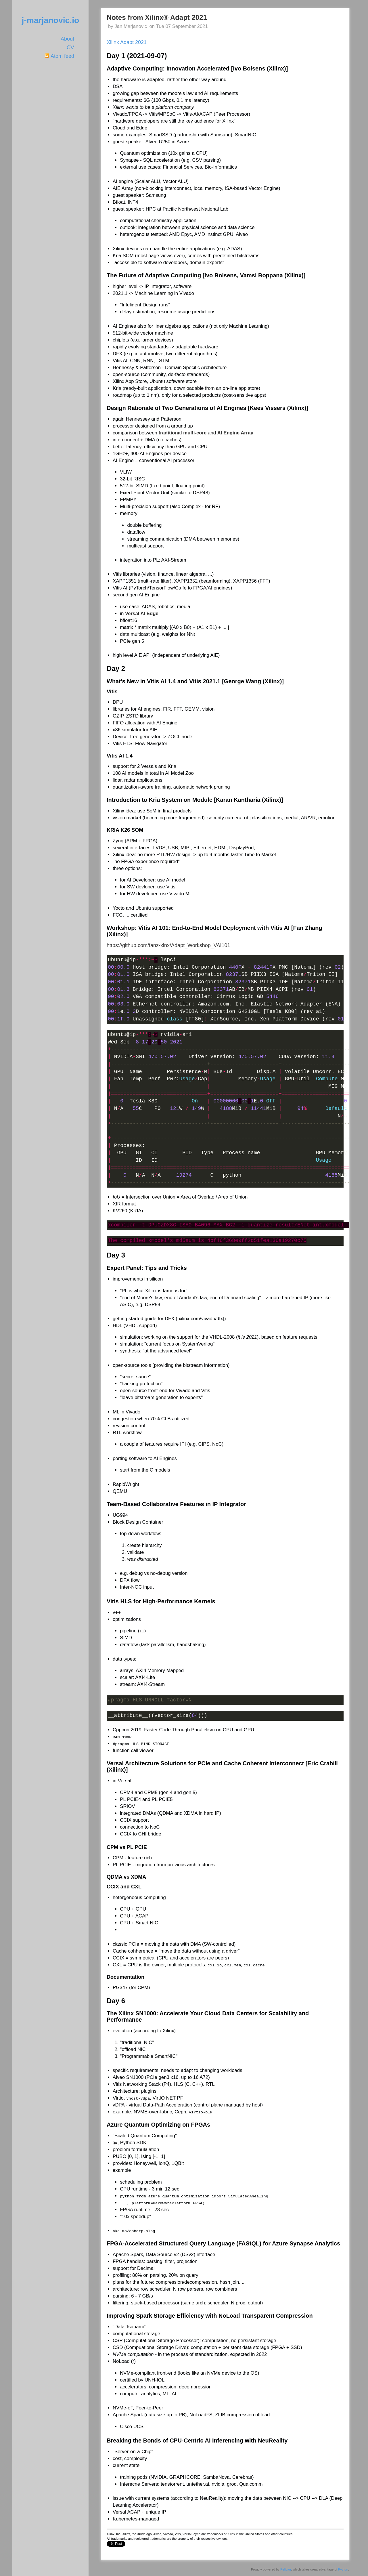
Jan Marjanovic (130, 26)
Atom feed (62, 56)
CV (70, 47)
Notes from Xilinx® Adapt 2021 (157, 17)
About (67, 39)
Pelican (285, 2569)
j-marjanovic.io (50, 20)
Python (343, 2569)
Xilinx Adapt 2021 (127, 42)
